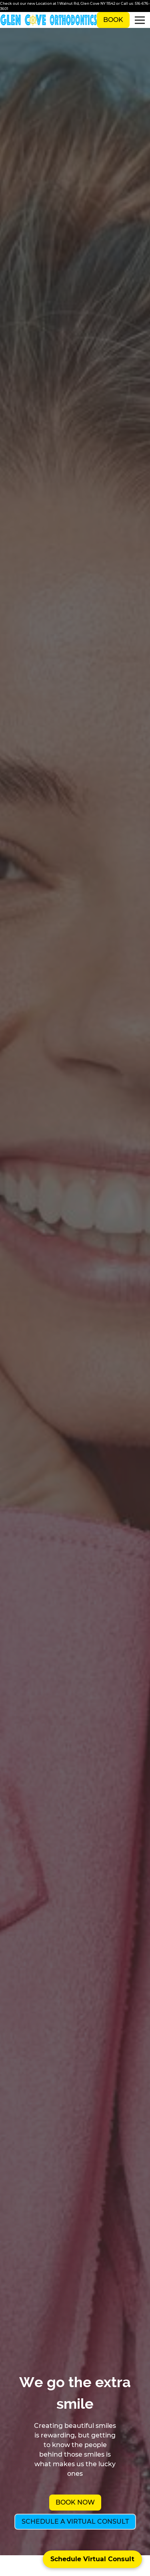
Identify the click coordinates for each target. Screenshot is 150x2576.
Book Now (75, 2502)
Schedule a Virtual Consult (75, 2521)
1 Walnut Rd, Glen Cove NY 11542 (86, 3)
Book (113, 20)
